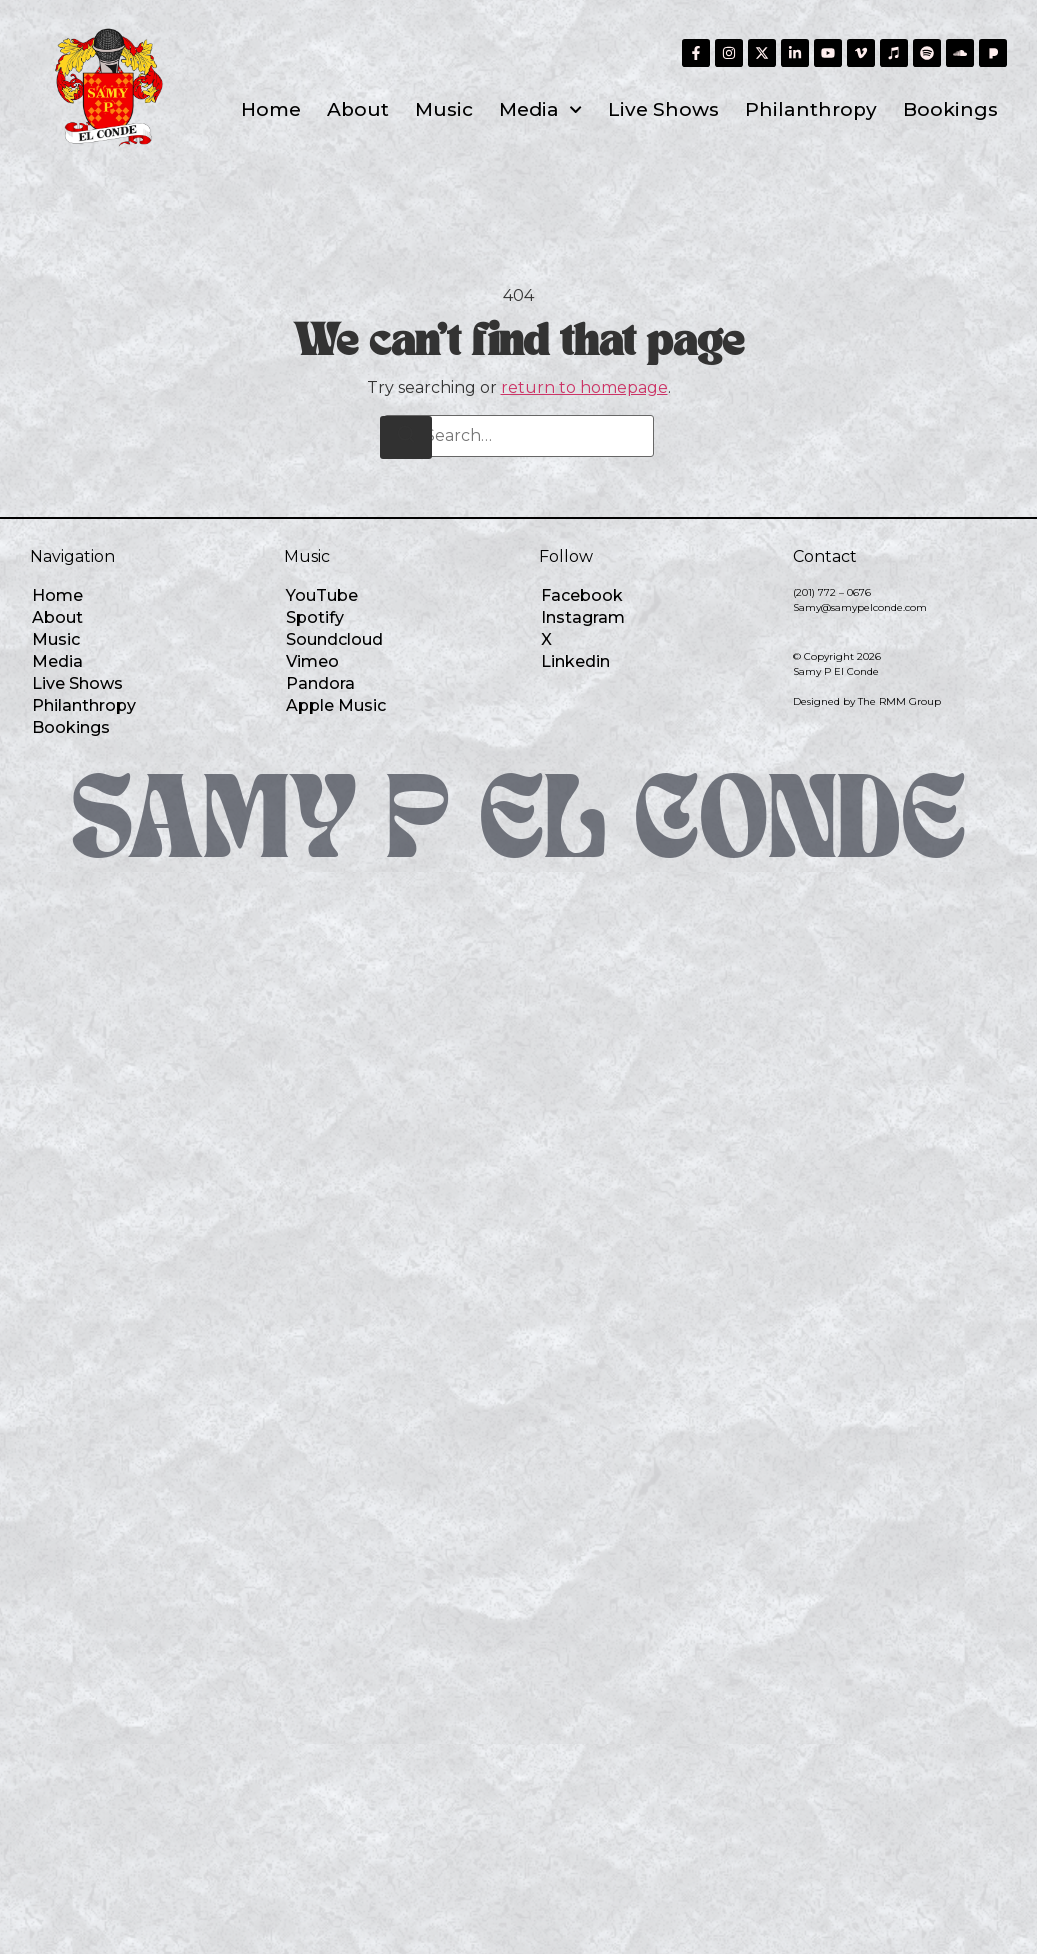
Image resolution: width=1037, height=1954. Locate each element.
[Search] (406, 437)
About (358, 109)
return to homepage (584, 387)
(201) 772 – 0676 (832, 592)
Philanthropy (811, 109)
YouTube (322, 595)
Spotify (315, 617)
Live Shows (663, 109)
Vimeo (312, 661)
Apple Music (336, 705)
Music (444, 109)
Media (540, 109)
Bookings (950, 109)
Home (271, 109)
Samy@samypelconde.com (860, 607)
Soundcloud (334, 639)
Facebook (582, 595)
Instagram (583, 617)
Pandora (320, 683)
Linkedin (575, 661)
